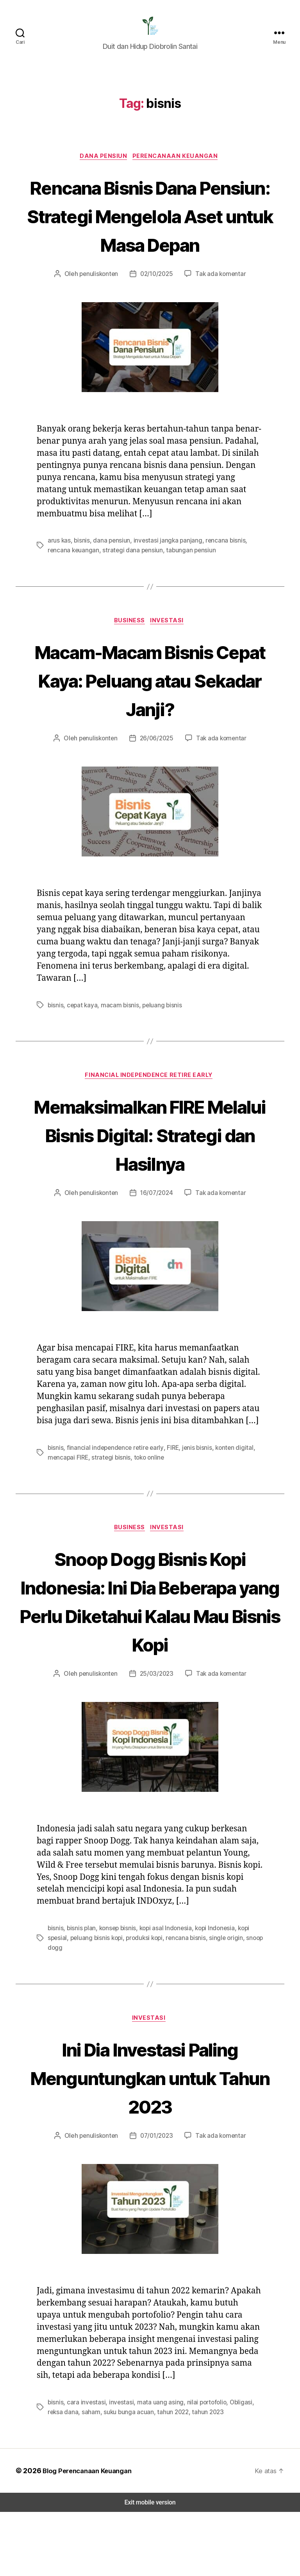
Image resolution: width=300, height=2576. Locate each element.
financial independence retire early (111, 1483)
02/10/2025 (156, 308)
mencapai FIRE (68, 1492)
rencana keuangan (73, 584)
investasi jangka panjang (165, 574)
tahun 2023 (187, 2476)
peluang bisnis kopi (95, 2002)
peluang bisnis (158, 1039)
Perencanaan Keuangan (177, 161)
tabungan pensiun (186, 584)
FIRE (167, 1483)
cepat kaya (81, 1039)
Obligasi (232, 2466)
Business (130, 655)
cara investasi (84, 2466)
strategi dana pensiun (130, 584)
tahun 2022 (154, 2476)
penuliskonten (100, 308)
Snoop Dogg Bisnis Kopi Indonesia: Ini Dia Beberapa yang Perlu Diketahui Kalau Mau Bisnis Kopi (150, 1651)
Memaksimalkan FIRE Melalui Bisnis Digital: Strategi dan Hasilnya (150, 1169)
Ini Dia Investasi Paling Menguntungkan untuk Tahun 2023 (150, 2141)
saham (73, 2476)
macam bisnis (117, 1039)
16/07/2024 (156, 1228)
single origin (221, 2002)
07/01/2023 (156, 2200)
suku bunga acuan (110, 2476)
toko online (146, 1492)
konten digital (228, 1483)
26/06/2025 (156, 773)
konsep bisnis (116, 1992)
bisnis (81, 574)
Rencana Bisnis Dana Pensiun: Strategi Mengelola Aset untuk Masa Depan (150, 235)
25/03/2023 (156, 1738)
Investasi (170, 655)
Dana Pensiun (103, 161)
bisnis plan (80, 1992)
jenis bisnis (192, 1483)
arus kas (59, 574)
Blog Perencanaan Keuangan (86, 2534)
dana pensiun (110, 574)
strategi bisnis (111, 1492)
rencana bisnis (220, 574)
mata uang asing (155, 2466)
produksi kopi (142, 2002)
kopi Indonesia (212, 1992)
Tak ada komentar (219, 308)
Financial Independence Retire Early (150, 1110)
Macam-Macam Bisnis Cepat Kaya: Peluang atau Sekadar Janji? (149, 713)
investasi (118, 2466)
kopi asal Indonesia (163, 1992)
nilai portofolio (199, 2466)
